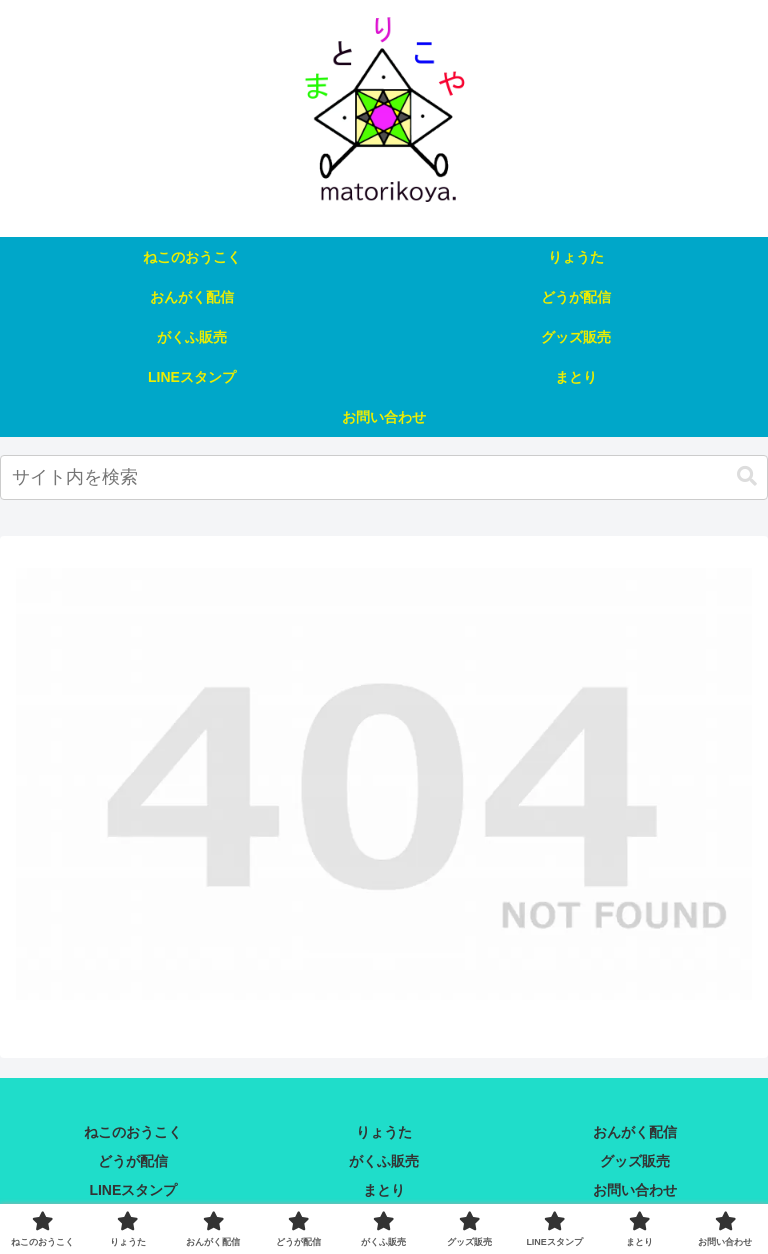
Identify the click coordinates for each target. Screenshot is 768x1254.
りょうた (384, 1132)
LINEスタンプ (133, 1190)
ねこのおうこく (133, 1132)
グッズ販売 (635, 1161)
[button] (747, 476)
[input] (384, 477)
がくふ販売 (384, 1161)
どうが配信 (133, 1161)
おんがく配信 (635, 1132)
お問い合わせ (635, 1190)
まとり (384, 1190)
